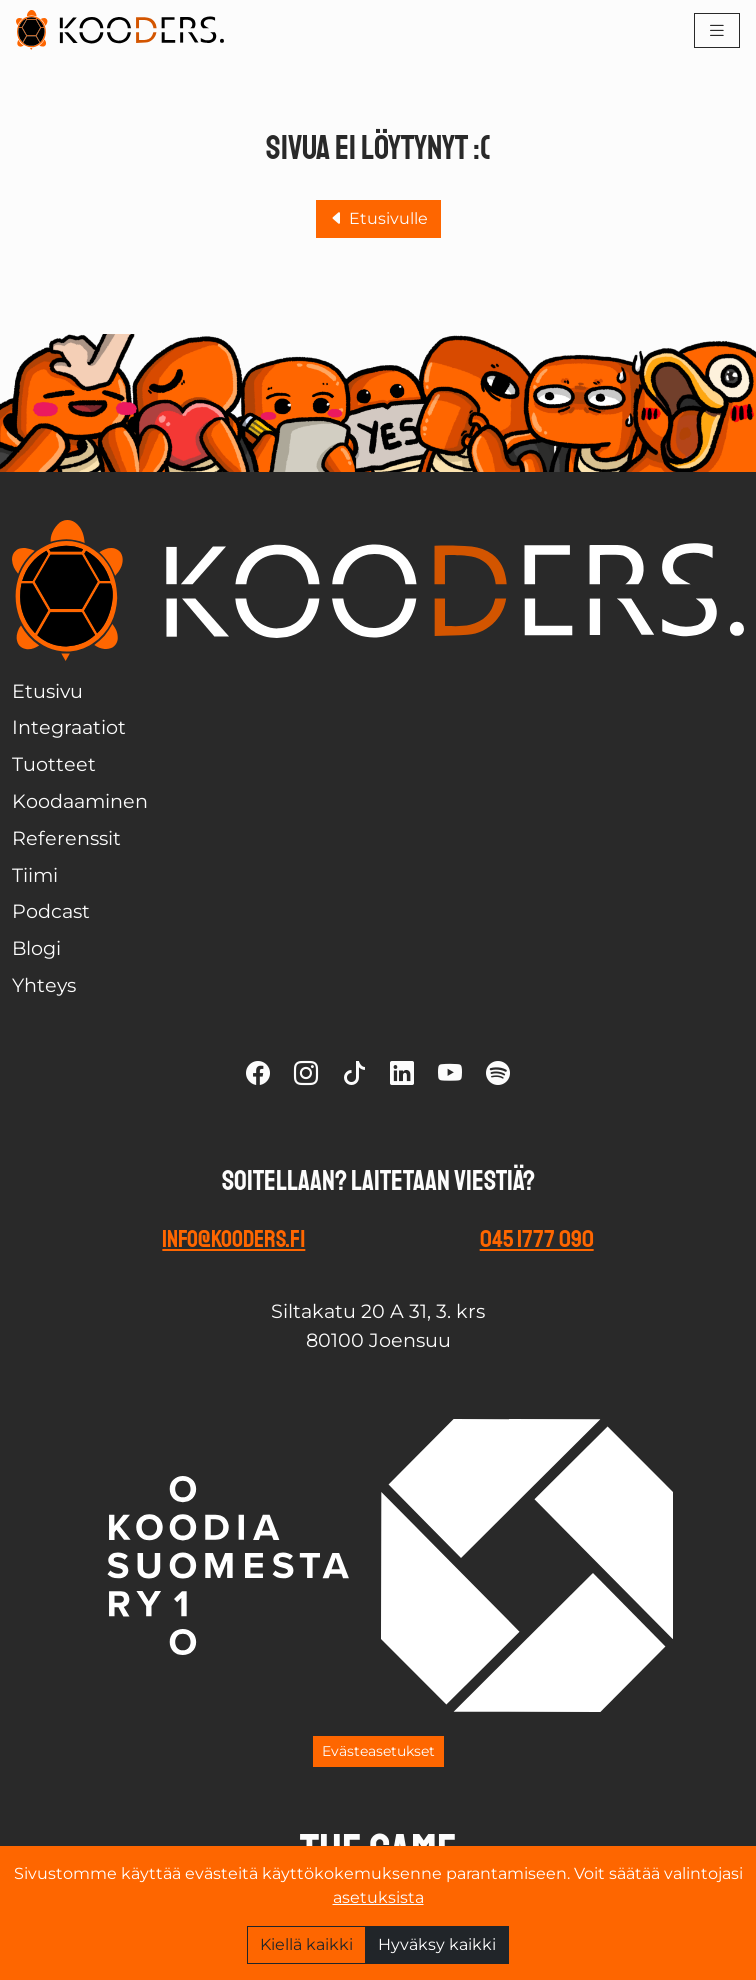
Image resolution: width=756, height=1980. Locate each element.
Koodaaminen (80, 801)
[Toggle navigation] (717, 30)
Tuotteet (54, 764)
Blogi (36, 948)
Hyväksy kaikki (437, 1944)
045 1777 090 (537, 1239)
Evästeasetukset (378, 1751)
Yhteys (44, 985)
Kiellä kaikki (306, 1944)
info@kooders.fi (233, 1239)
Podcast (51, 911)
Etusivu (47, 691)
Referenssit (66, 838)
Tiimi (35, 875)
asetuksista (378, 1897)
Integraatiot (69, 727)
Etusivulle (378, 218)
